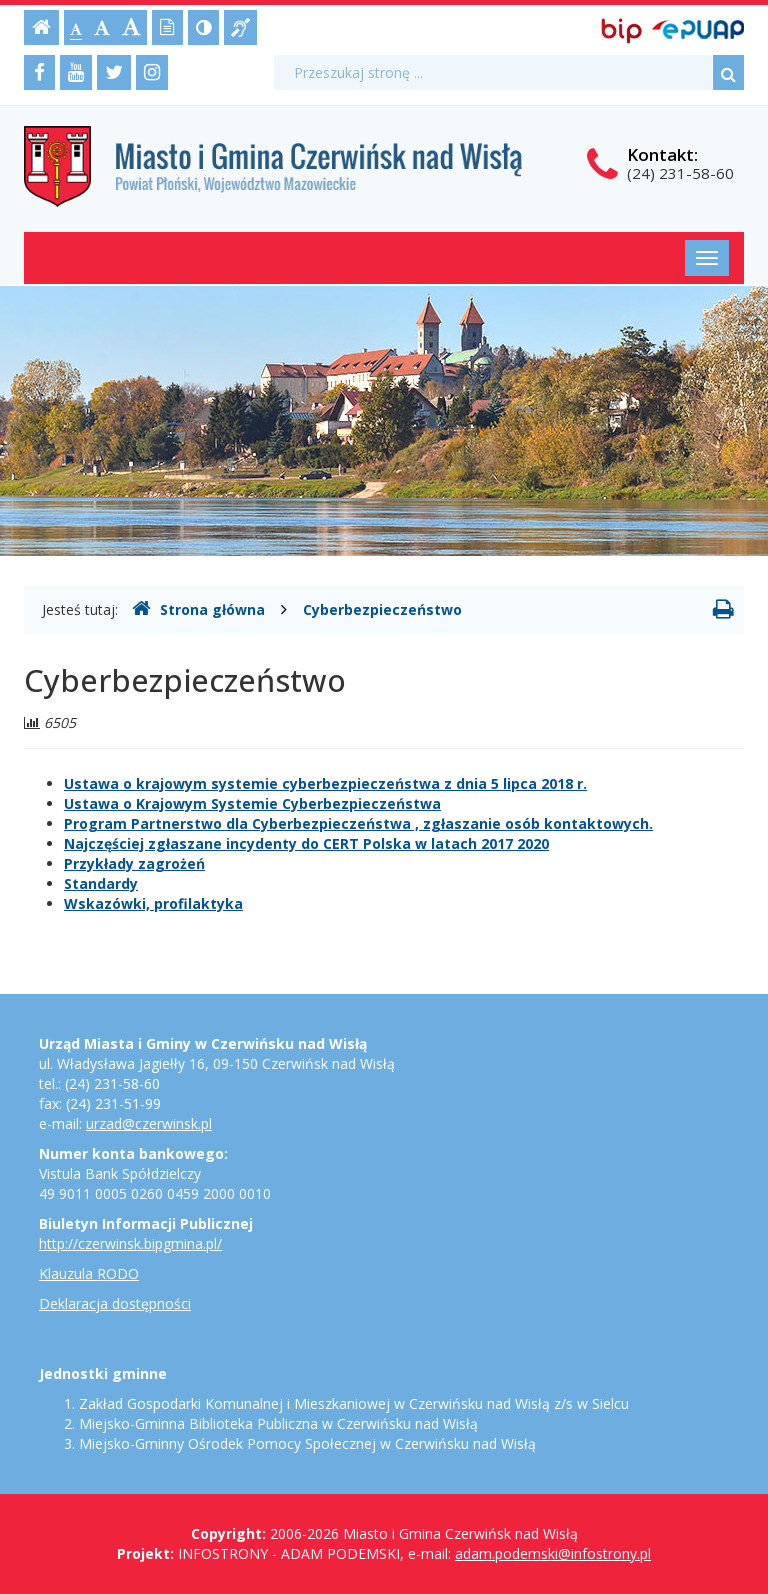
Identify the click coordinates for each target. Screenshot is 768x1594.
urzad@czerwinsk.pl (149, 1123)
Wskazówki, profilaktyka (153, 903)
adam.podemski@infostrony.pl (553, 1553)
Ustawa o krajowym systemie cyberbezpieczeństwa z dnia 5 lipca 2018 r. (325, 783)
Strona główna (198, 609)
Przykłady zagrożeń (134, 863)
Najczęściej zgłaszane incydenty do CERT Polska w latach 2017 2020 (306, 843)
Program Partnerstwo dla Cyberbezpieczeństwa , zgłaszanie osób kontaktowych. (358, 823)
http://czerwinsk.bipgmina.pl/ (130, 1243)
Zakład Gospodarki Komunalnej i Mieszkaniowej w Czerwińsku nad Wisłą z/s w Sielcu (354, 1403)
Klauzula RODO (89, 1273)
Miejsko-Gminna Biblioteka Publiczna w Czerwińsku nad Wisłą (278, 1423)
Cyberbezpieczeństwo (382, 609)
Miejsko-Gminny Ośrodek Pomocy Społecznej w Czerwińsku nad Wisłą (307, 1443)
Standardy (101, 883)
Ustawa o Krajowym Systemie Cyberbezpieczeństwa (252, 803)
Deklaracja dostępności (115, 1303)
